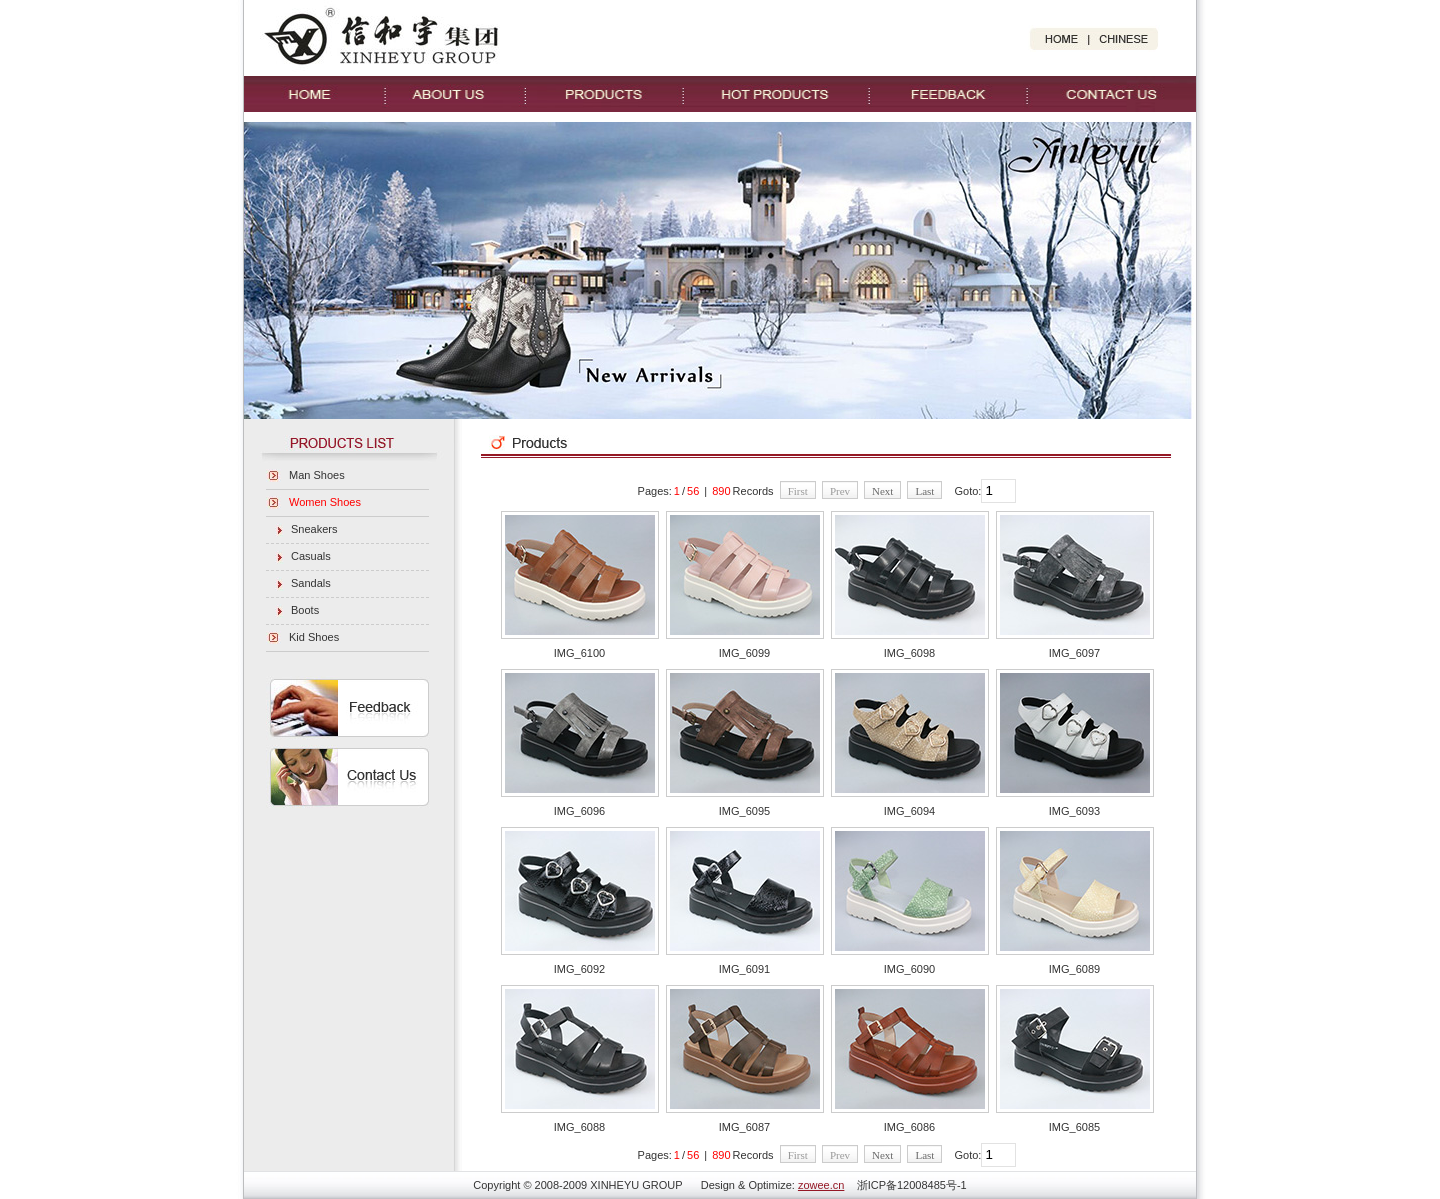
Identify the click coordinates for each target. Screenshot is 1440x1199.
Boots (305, 610)
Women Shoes (325, 502)
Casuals (311, 556)
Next (882, 491)
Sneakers (314, 529)
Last (924, 491)
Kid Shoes (314, 637)
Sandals (311, 583)
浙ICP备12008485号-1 (912, 1185)
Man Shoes (317, 475)
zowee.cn (821, 1185)
